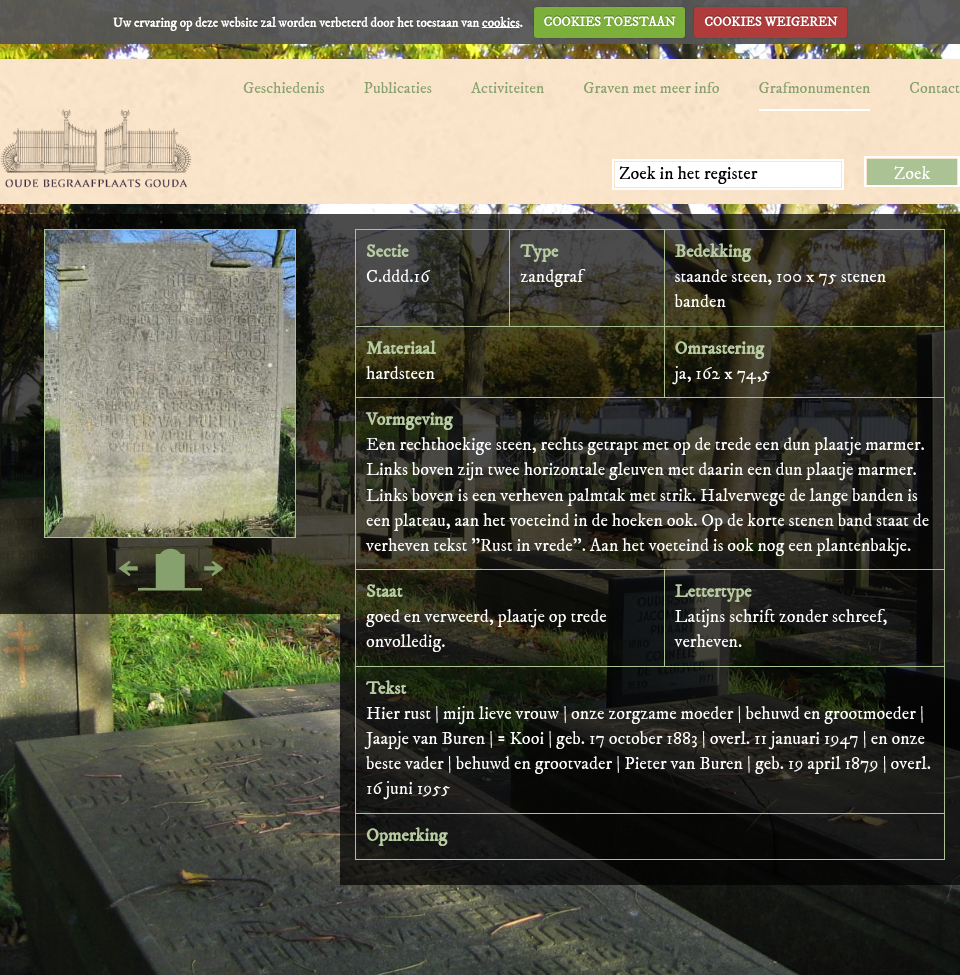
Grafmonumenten (815, 88)
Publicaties (398, 88)
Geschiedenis (284, 88)
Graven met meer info (651, 88)
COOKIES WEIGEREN (770, 22)
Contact (934, 88)
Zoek (912, 174)
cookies (501, 22)
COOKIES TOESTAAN (610, 22)
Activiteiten (507, 88)
